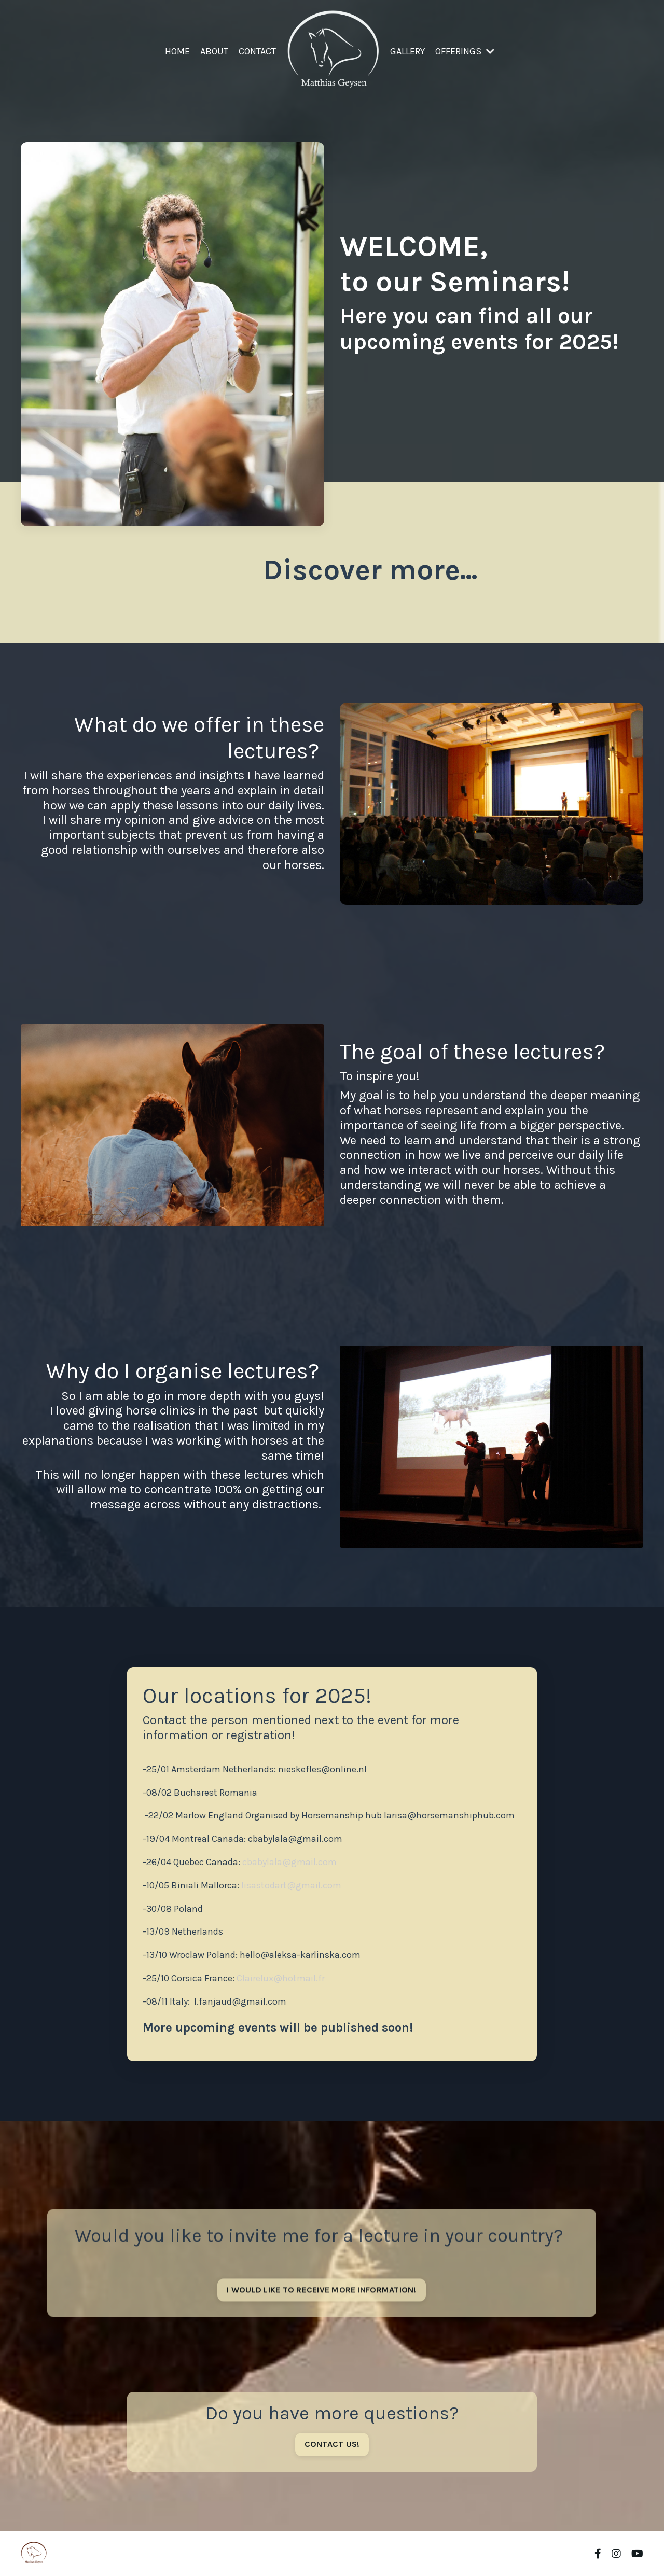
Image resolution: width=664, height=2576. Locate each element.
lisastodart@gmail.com (291, 1885)
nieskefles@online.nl (323, 1769)
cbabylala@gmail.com (296, 1838)
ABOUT (214, 51)
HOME (177, 51)
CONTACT (257, 51)
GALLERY (407, 51)
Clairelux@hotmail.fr (282, 1978)
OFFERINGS (464, 51)
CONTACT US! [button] (332, 2444)
